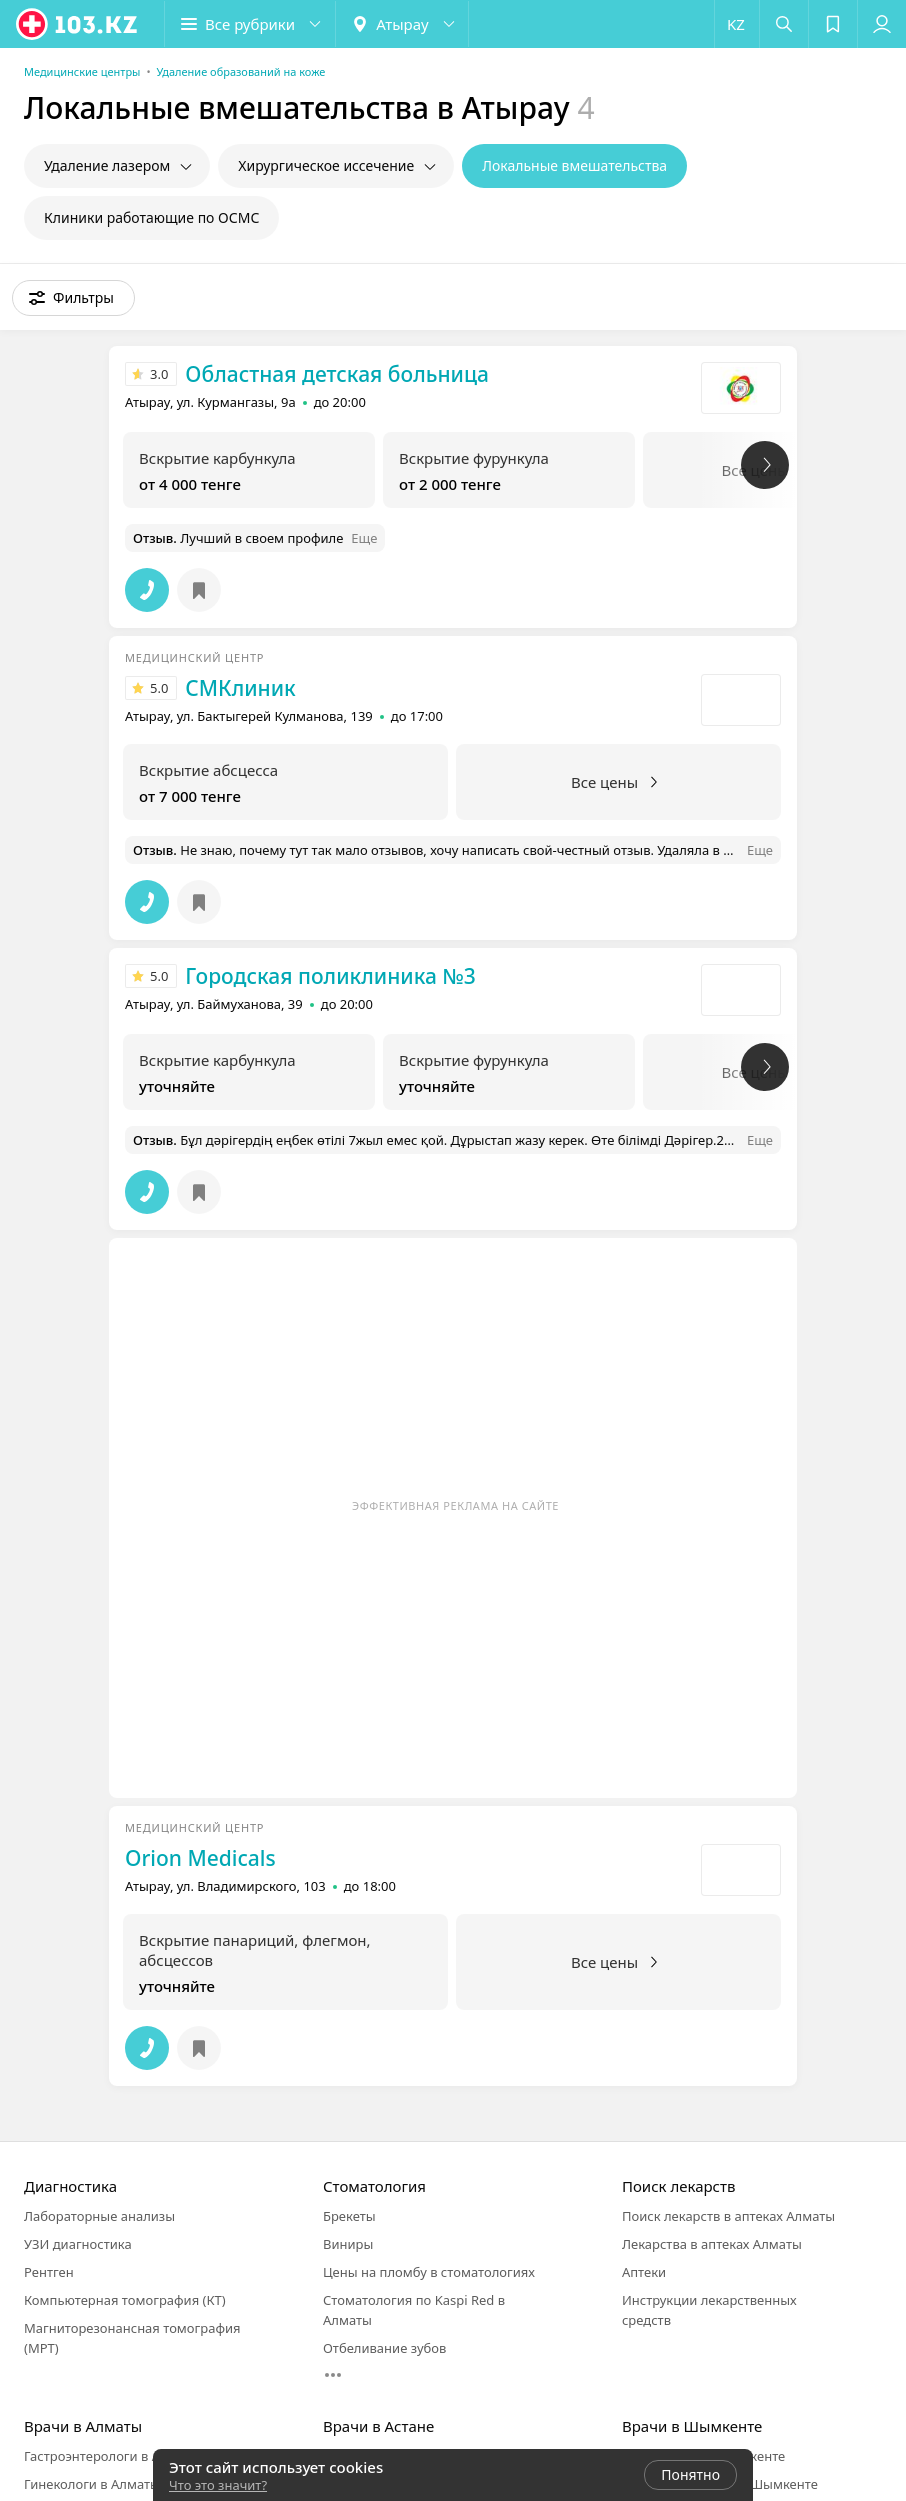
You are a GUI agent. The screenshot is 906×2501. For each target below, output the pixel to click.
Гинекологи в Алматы (92, 2484)
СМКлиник (240, 688)
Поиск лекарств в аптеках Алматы (728, 2216)
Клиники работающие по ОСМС (151, 217)
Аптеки (644, 2272)
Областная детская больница (337, 374)
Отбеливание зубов (384, 2348)
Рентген (49, 2272)
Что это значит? (218, 2485)
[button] (250, 24)
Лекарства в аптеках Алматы (712, 2244)
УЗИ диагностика (78, 2244)
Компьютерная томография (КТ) (125, 2300)
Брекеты (349, 2216)
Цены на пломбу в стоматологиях (429, 2272)
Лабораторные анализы (99, 2216)
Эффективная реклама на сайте (455, 1505)
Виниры (348, 2244)
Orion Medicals (200, 1858)
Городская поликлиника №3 (330, 976)
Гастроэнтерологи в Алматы (112, 2456)
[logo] (78, 24)
